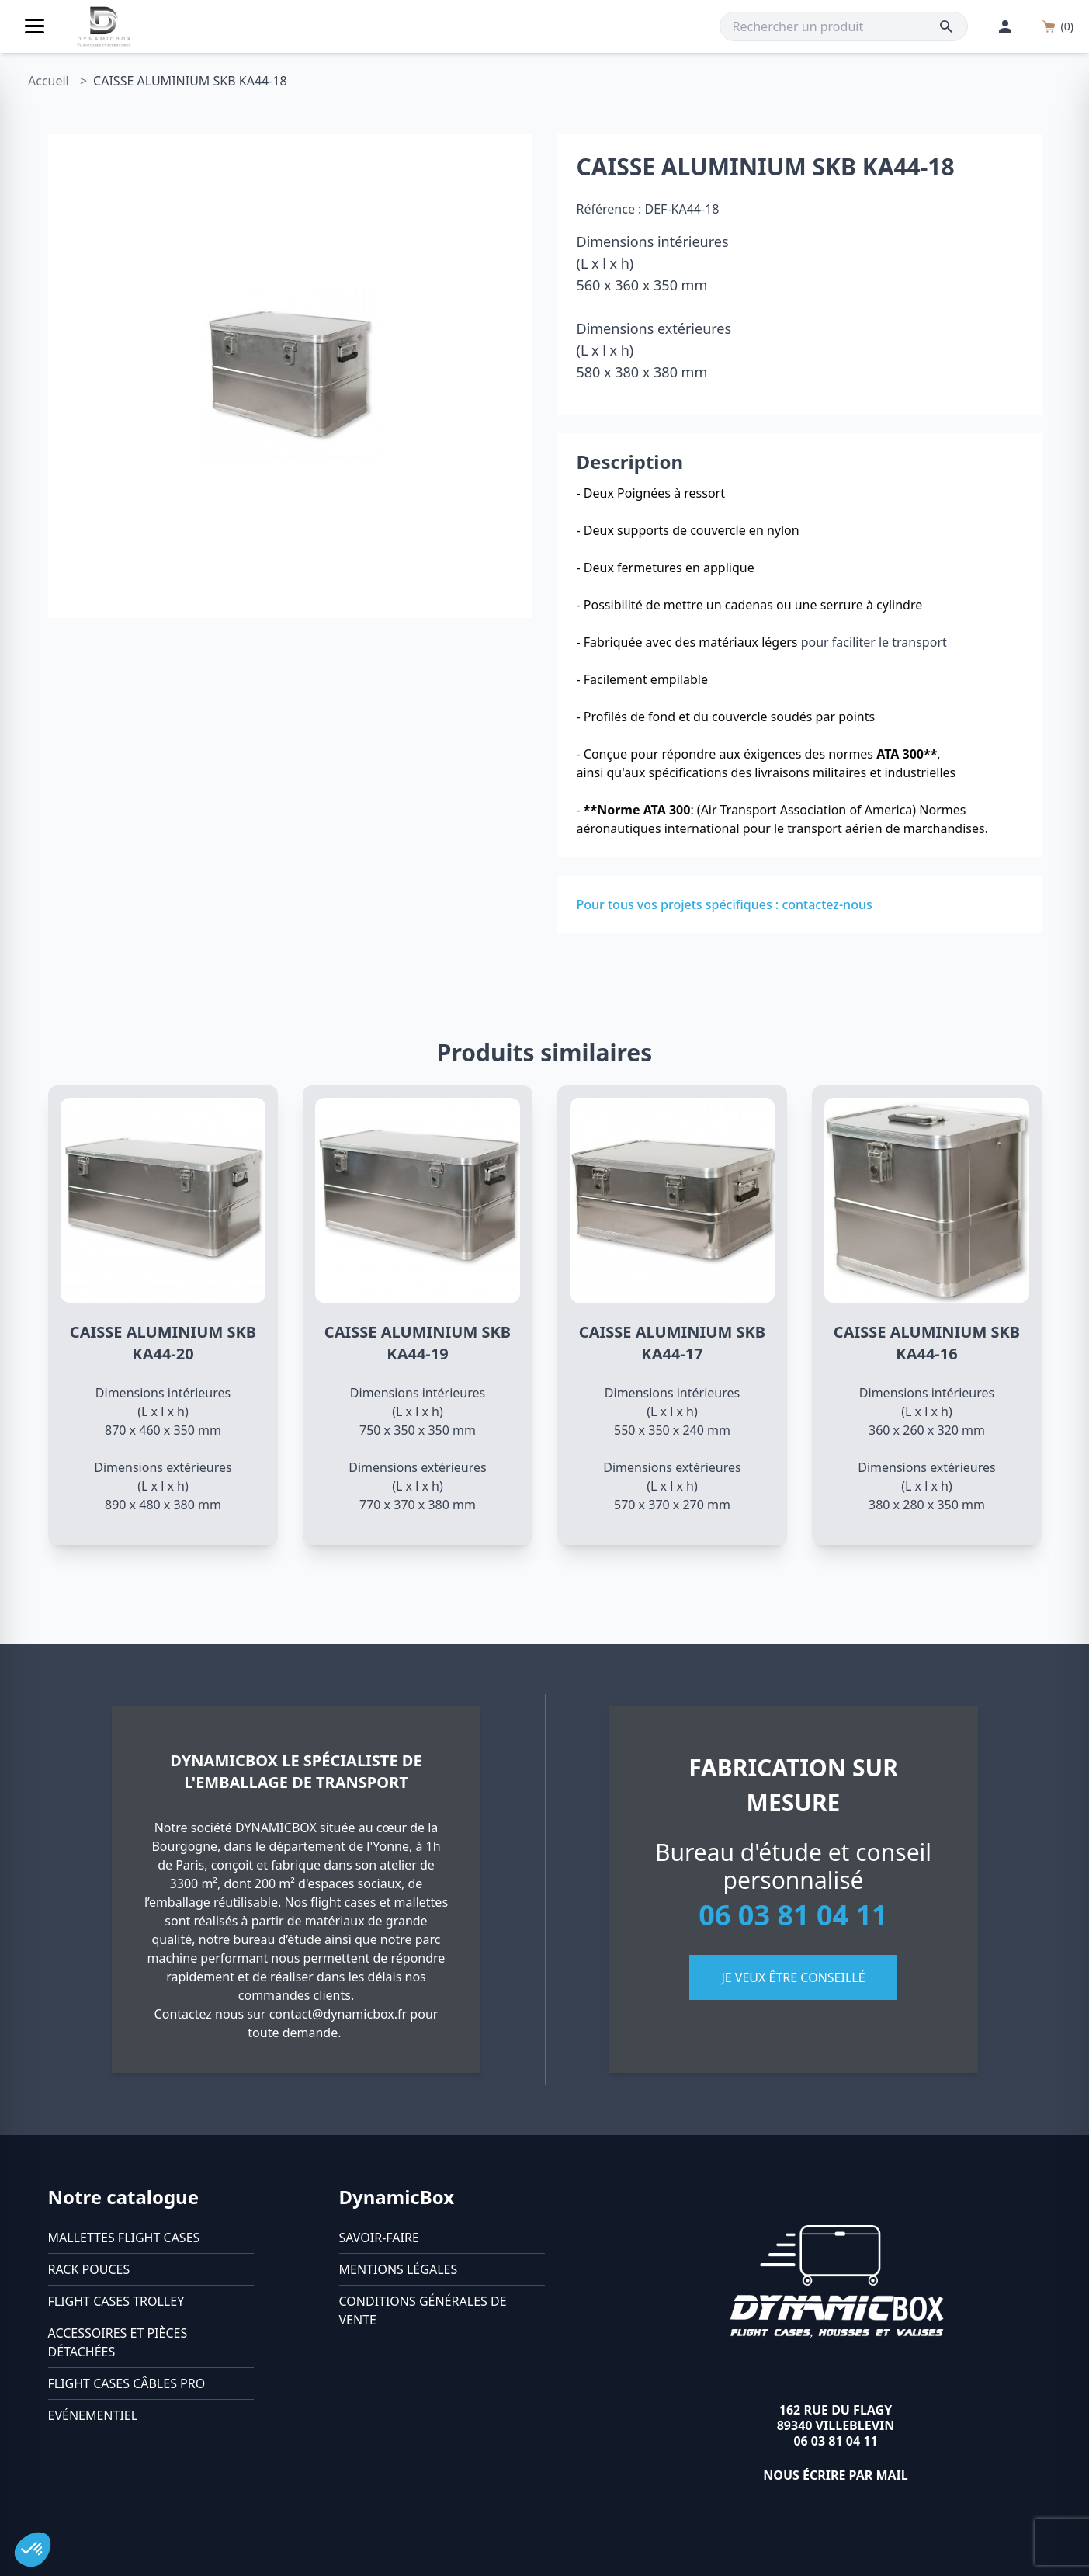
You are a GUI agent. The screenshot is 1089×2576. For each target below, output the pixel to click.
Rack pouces (89, 2269)
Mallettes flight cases (124, 2237)
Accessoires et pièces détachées (118, 2342)
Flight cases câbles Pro (127, 2383)
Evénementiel (93, 2415)
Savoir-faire (379, 2237)
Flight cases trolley (116, 2301)
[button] (32, 2549)
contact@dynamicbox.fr (338, 2013)
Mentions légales (398, 2269)
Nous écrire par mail (835, 2475)
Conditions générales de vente (423, 2310)
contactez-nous (827, 904)
